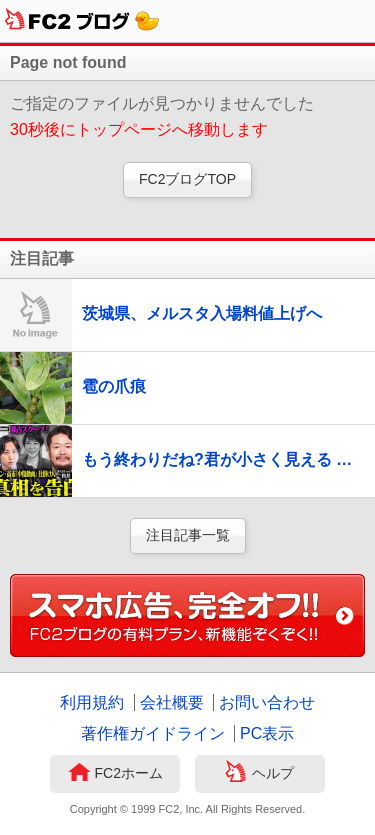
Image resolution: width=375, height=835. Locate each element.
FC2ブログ (82, 21)
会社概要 (172, 702)
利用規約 (92, 702)
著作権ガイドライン (153, 733)
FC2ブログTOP (187, 179)
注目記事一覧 (188, 535)
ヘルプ (259, 774)
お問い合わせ (267, 702)
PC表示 (267, 733)
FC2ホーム (115, 774)
